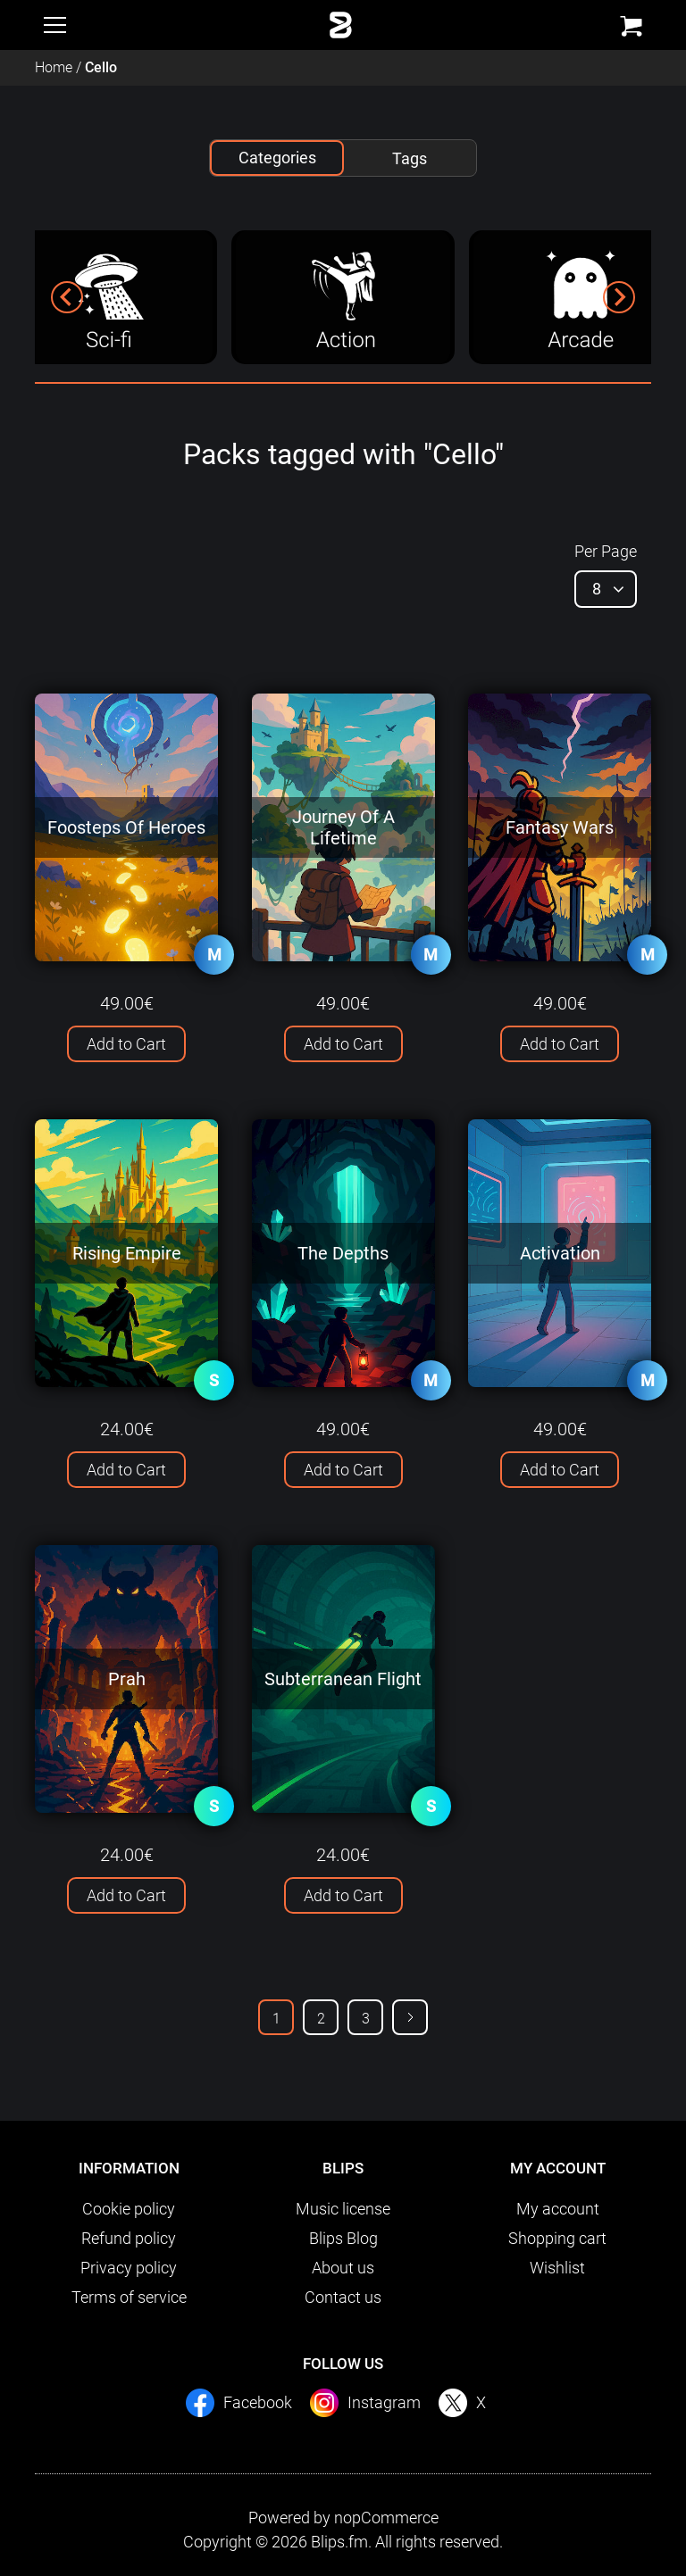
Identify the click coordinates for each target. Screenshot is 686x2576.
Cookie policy (128, 2208)
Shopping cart (557, 2238)
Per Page (605, 551)
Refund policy (128, 2238)
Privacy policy (128, 2267)
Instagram (384, 2402)
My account (557, 2208)
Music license (343, 2208)
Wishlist (557, 2267)
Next (410, 2017)
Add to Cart (126, 1044)
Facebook (257, 2402)
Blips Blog (343, 2238)
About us (343, 2267)
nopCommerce (386, 2517)
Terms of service (129, 2297)
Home (53, 67)
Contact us (343, 2297)
